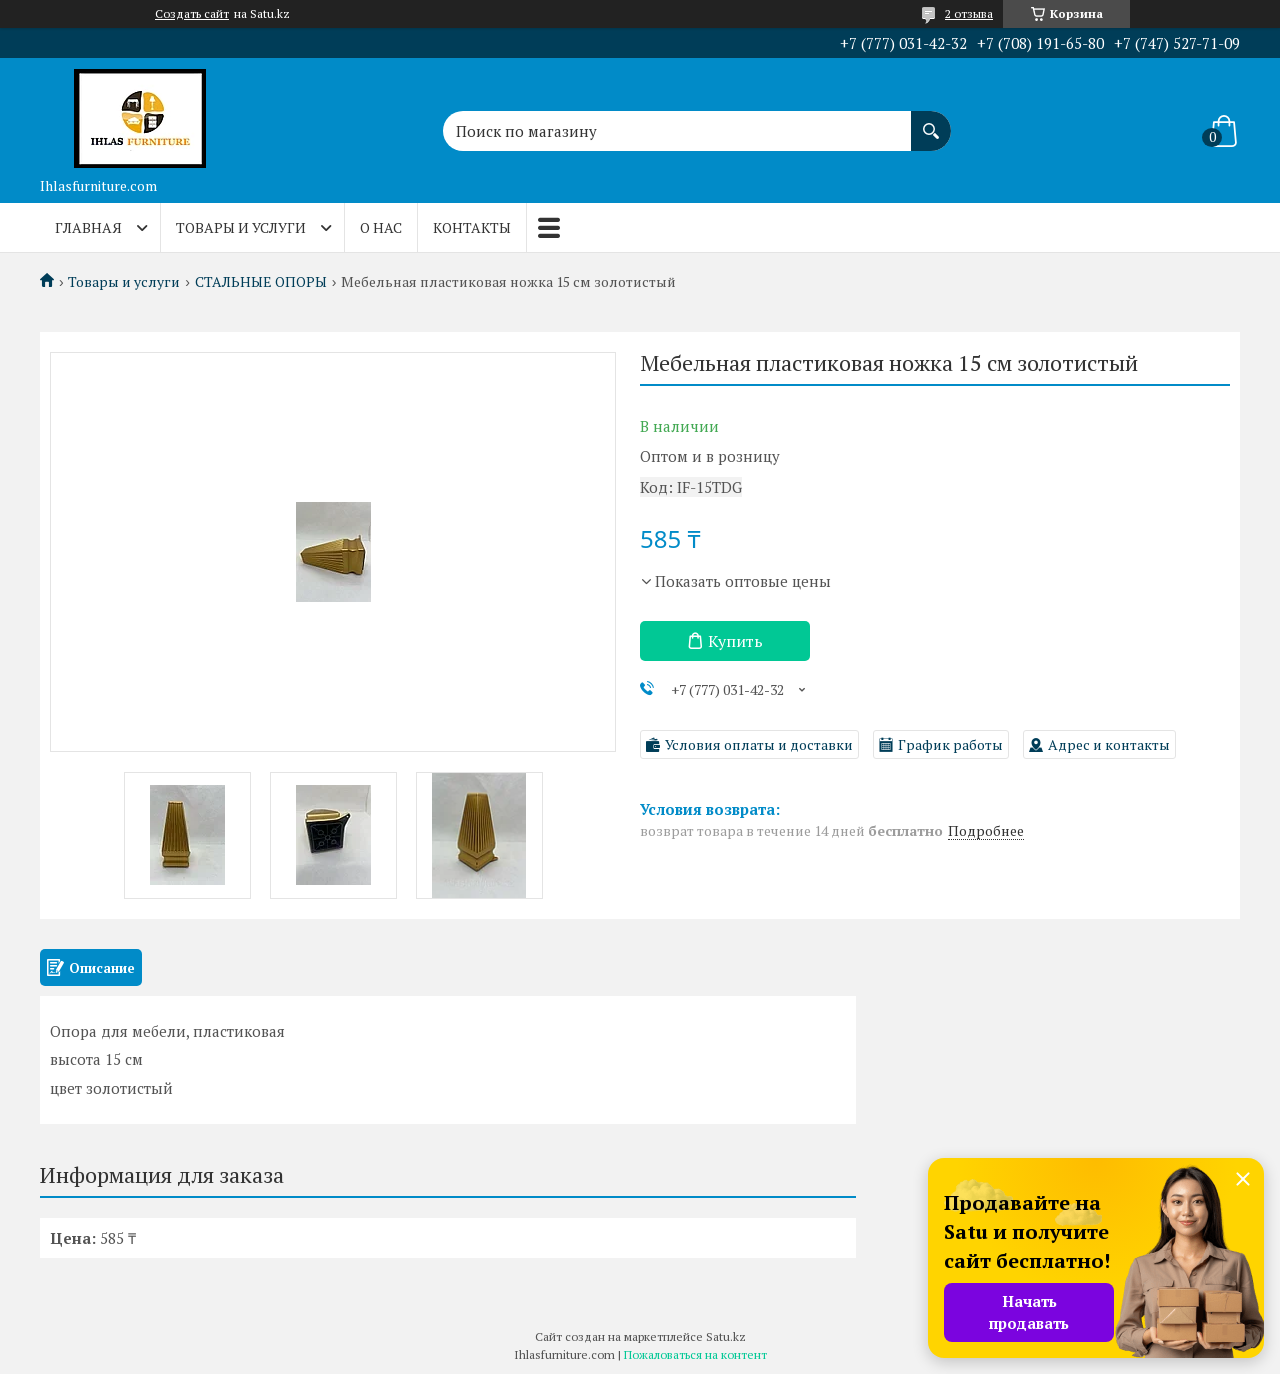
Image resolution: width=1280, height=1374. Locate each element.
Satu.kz (726, 1336)
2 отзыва (969, 13)
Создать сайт (192, 14)
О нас (381, 227)
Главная (88, 227)
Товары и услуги (241, 227)
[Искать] (931, 121)
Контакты (472, 227)
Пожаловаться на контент (695, 1354)
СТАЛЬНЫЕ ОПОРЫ (261, 282)
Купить (735, 641)
